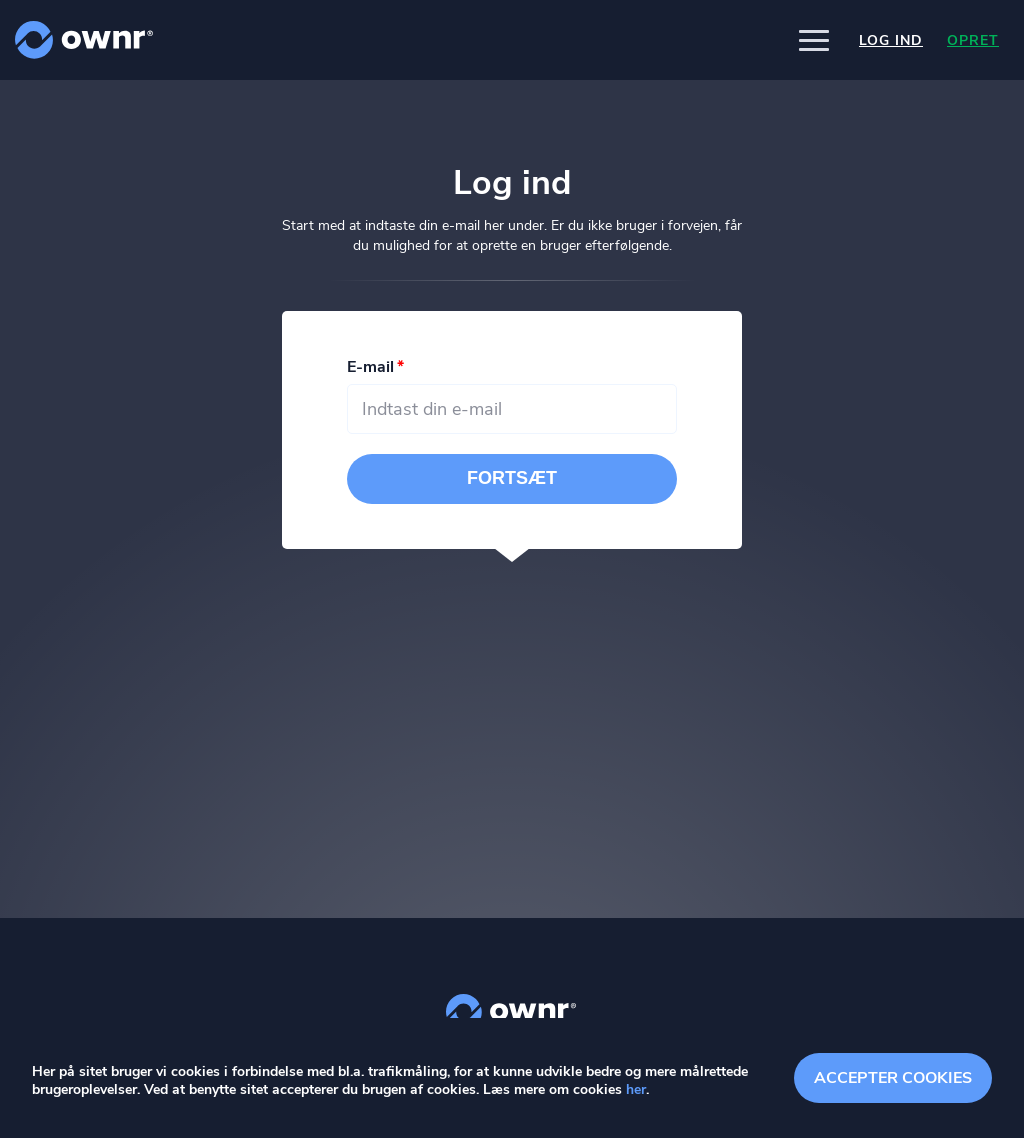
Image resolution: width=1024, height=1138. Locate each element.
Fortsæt (512, 480)
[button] (814, 40)
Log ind (891, 40)
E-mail (370, 369)
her (636, 1089)
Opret (973, 40)
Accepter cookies (893, 1078)
